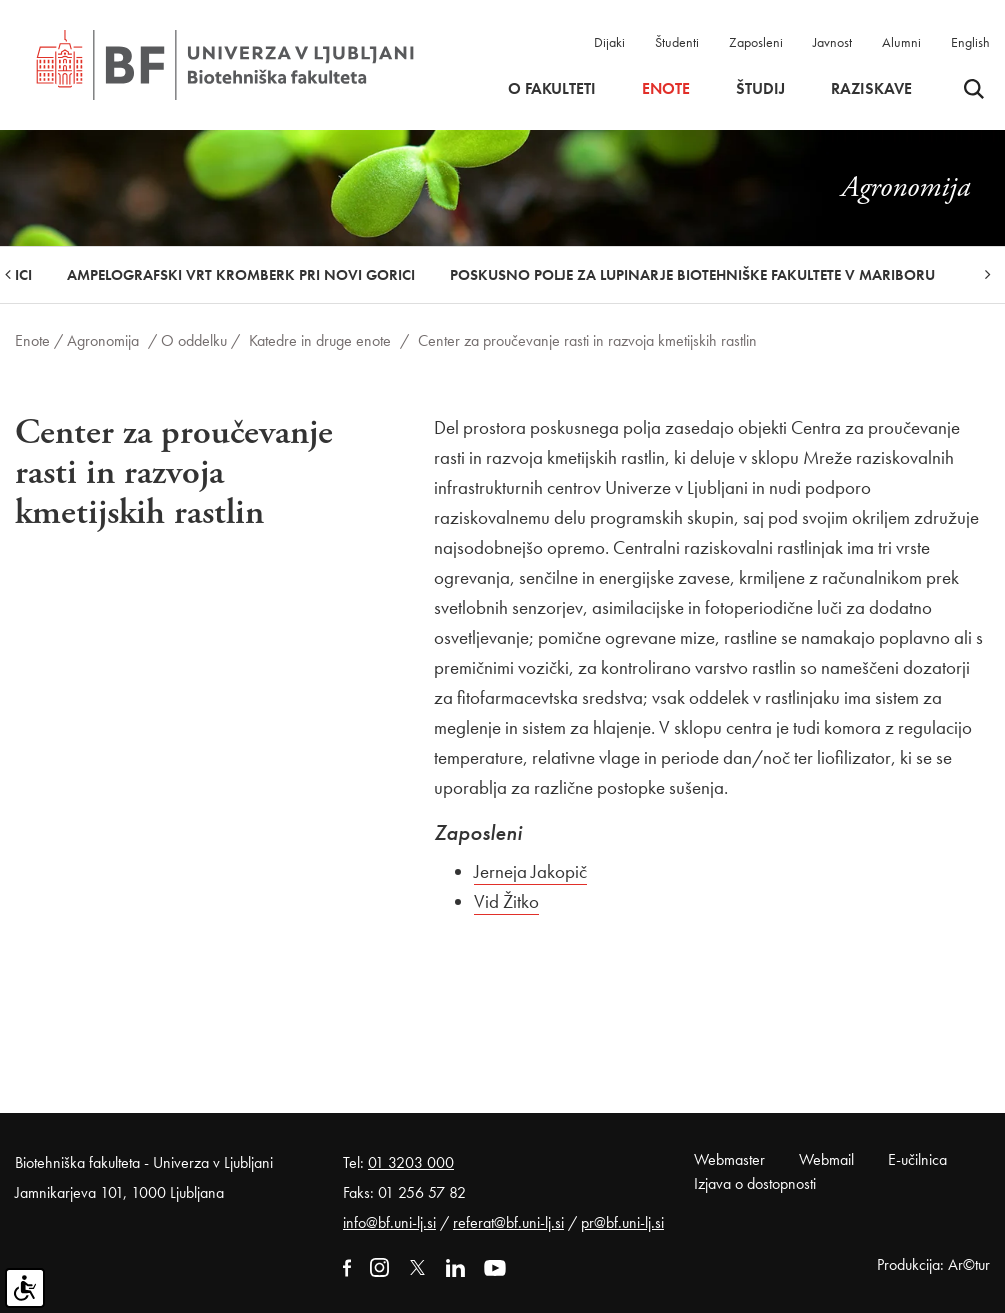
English (970, 42)
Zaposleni (756, 42)
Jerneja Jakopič (530, 871)
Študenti (677, 42)
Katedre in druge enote (320, 340)
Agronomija (103, 340)
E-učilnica (917, 1159)
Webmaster (729, 1159)
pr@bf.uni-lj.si (622, 1222)
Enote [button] (666, 89)
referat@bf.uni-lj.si (508, 1222)
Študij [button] (760, 89)
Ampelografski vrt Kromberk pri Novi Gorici (241, 275)
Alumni (901, 42)
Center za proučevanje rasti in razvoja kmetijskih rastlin (587, 340)
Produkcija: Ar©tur (933, 1264)
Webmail (826, 1159)
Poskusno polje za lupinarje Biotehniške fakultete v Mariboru (692, 275)
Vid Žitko (506, 901)
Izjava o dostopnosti (755, 1183)
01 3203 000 (411, 1162)
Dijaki (609, 42)
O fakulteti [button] (552, 89)
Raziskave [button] (871, 89)
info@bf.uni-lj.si (389, 1222)
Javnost (832, 42)
